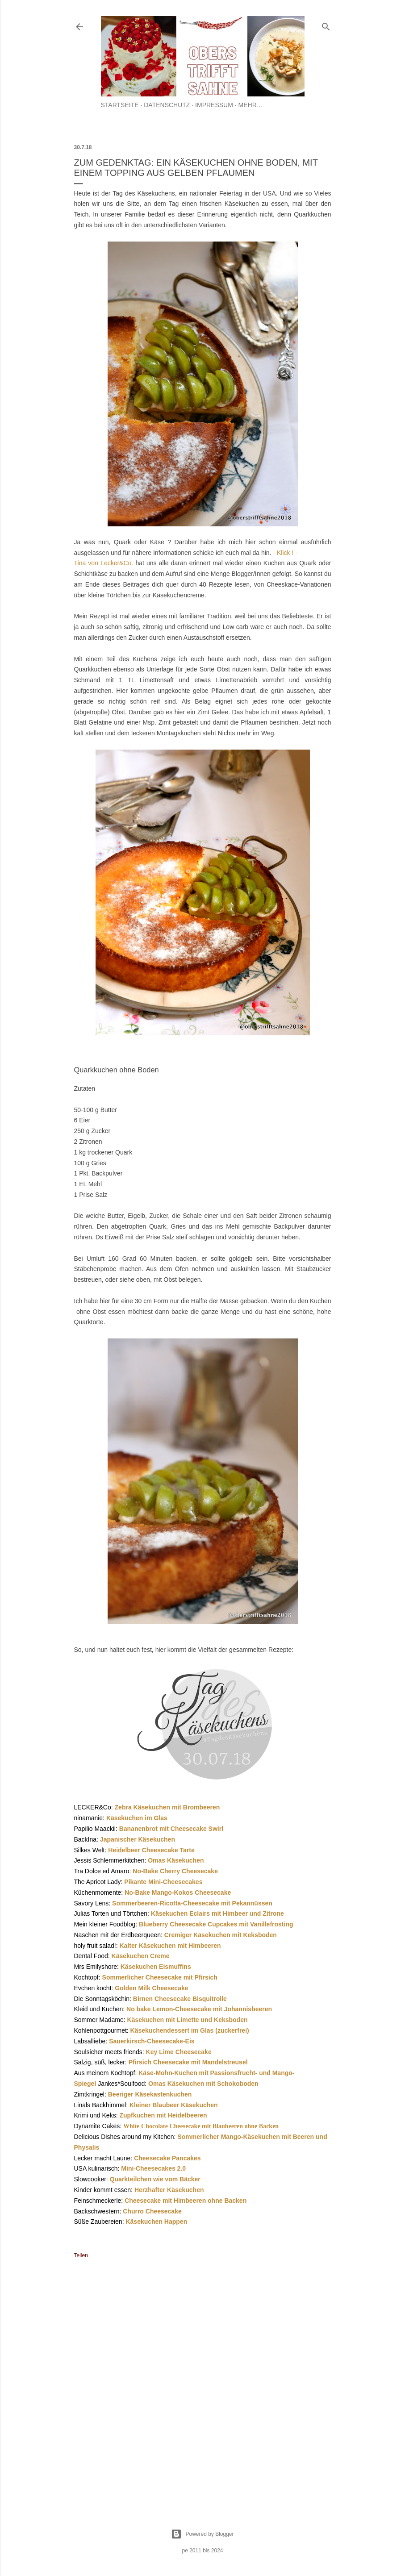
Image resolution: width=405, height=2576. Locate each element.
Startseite (120, 104)
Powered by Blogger (202, 2534)
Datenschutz (167, 104)
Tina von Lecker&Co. (105, 563)
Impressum (214, 104)
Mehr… (250, 104)
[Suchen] (326, 24)
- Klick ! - (285, 552)
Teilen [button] (81, 2255)
